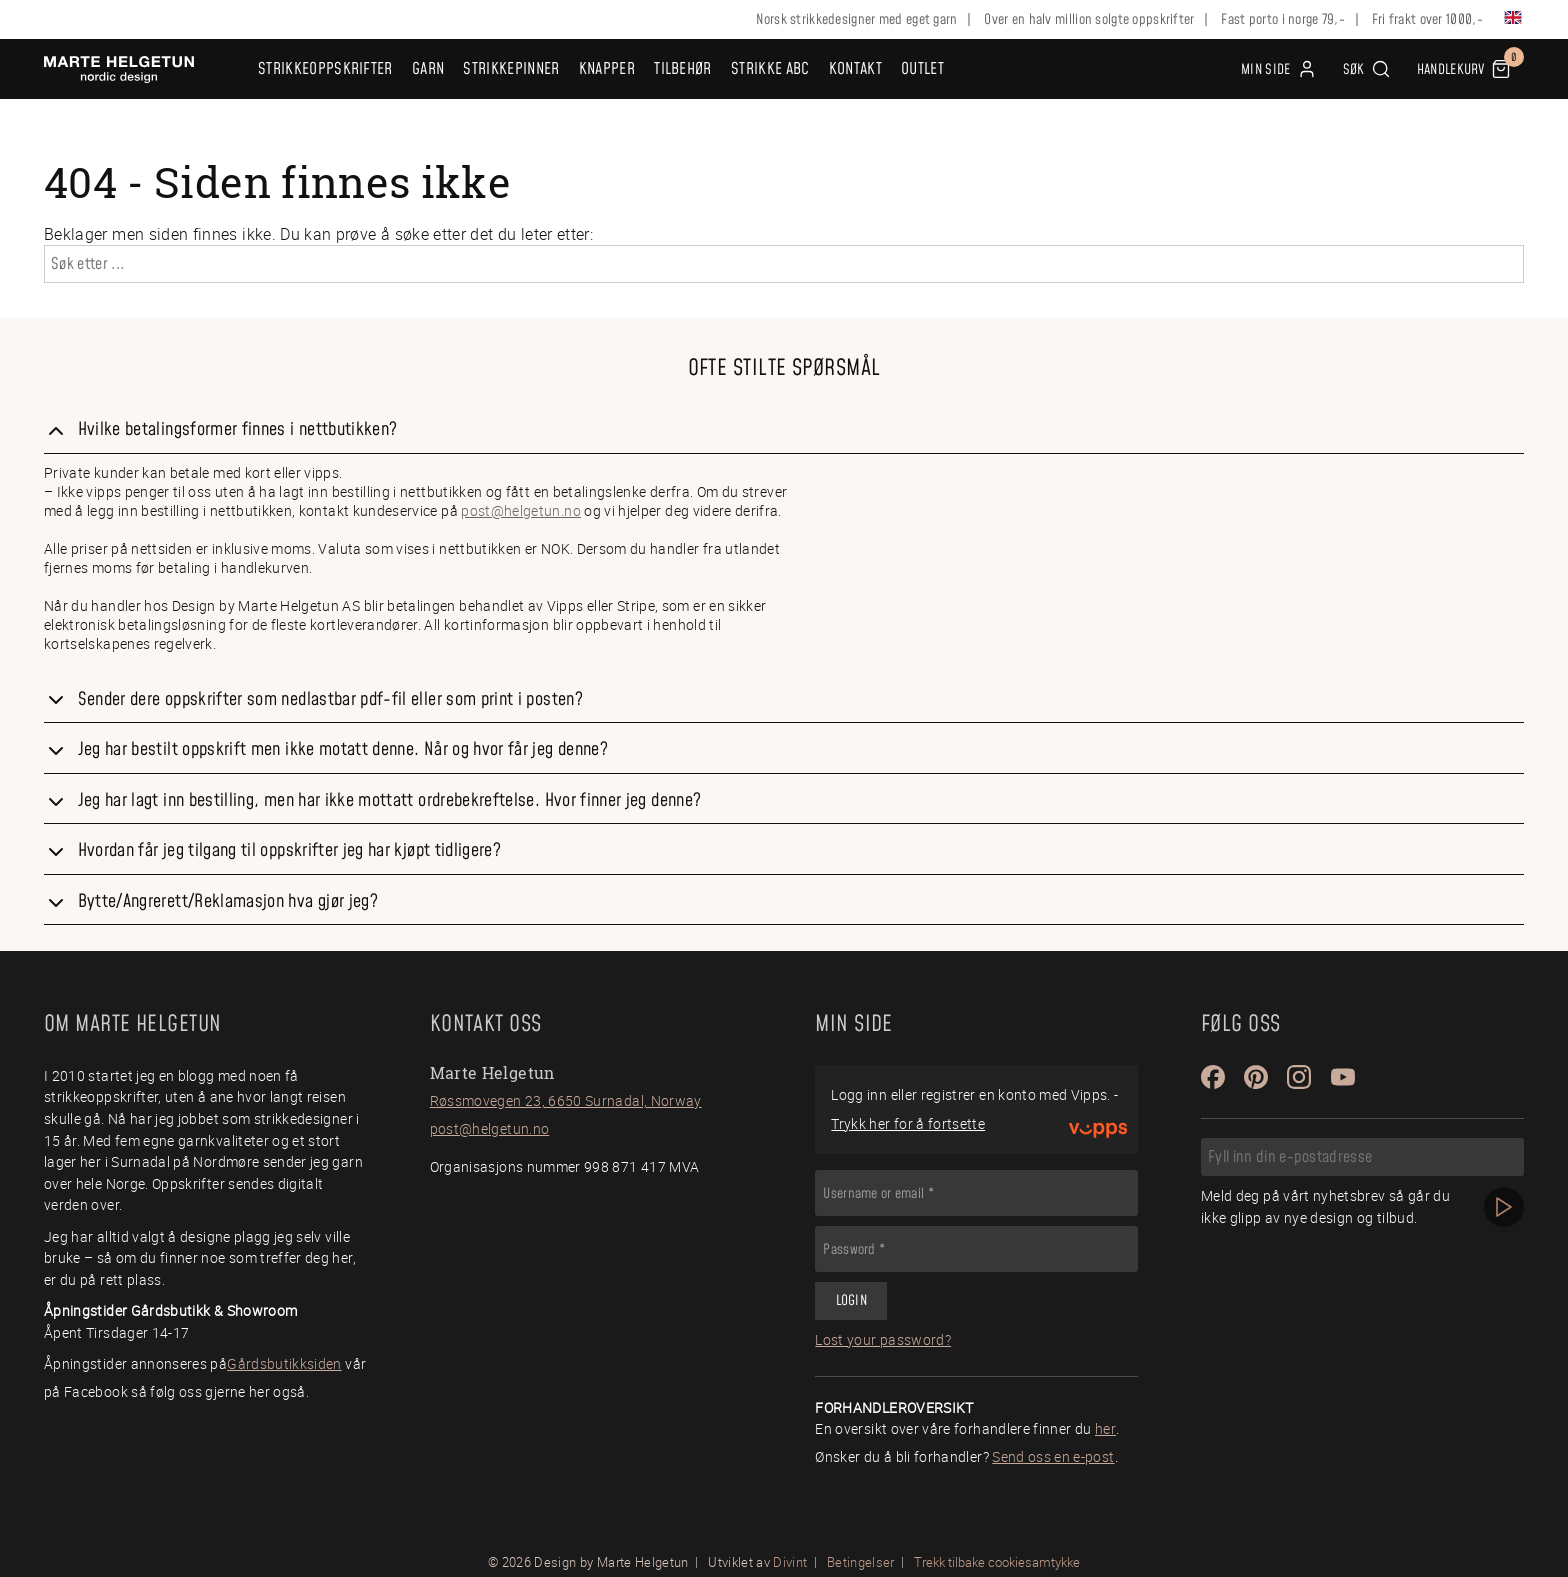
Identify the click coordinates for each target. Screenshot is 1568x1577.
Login (851, 1301)
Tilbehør (683, 69)
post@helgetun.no (521, 510)
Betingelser (861, 1562)
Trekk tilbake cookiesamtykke (997, 1562)
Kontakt (855, 69)
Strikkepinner (511, 69)
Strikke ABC (770, 69)
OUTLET (922, 69)
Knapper (607, 69)
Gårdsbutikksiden (284, 1363)
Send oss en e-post (1053, 1456)
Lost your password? (883, 1339)
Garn (428, 69)
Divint (790, 1562)
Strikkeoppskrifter (325, 69)
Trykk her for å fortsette (908, 1123)
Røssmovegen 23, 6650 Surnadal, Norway (566, 1100)
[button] (1367, 69)
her (1105, 1428)
